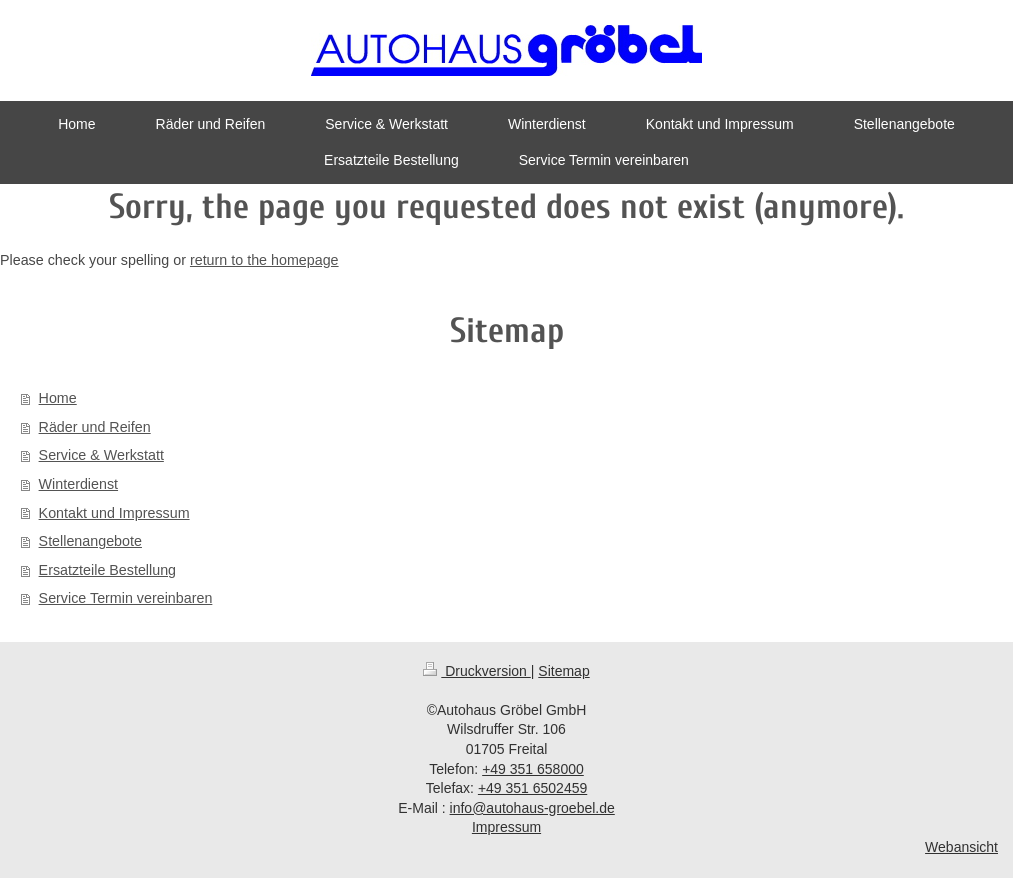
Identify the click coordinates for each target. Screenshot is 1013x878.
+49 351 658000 (533, 769)
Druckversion (476, 671)
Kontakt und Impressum (114, 513)
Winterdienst (78, 484)
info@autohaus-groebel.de (532, 808)
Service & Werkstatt (101, 455)
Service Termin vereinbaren (126, 598)
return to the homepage (264, 260)
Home (58, 398)
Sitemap (563, 671)
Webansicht (961, 847)
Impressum (506, 827)
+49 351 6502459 (532, 788)
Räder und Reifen (95, 427)
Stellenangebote (90, 541)
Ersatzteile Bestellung (107, 570)
